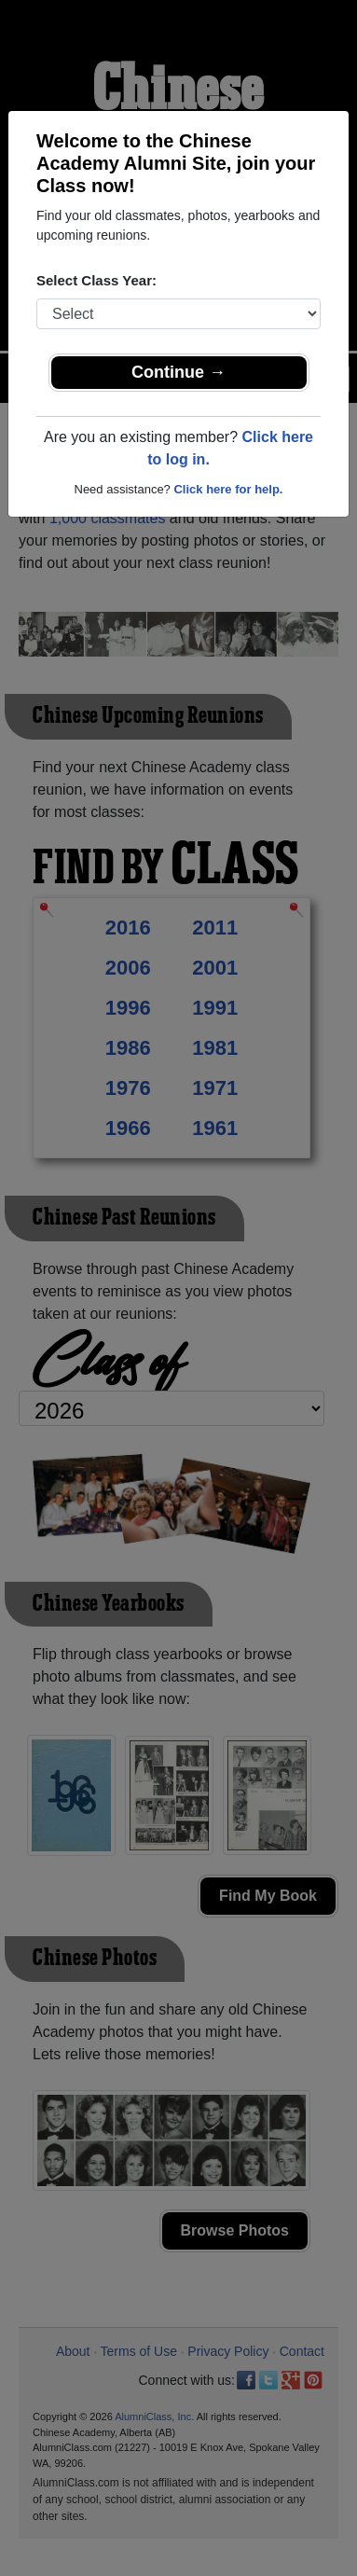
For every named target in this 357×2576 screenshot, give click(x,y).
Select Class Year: (96, 280)
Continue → (178, 372)
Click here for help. (227, 489)
